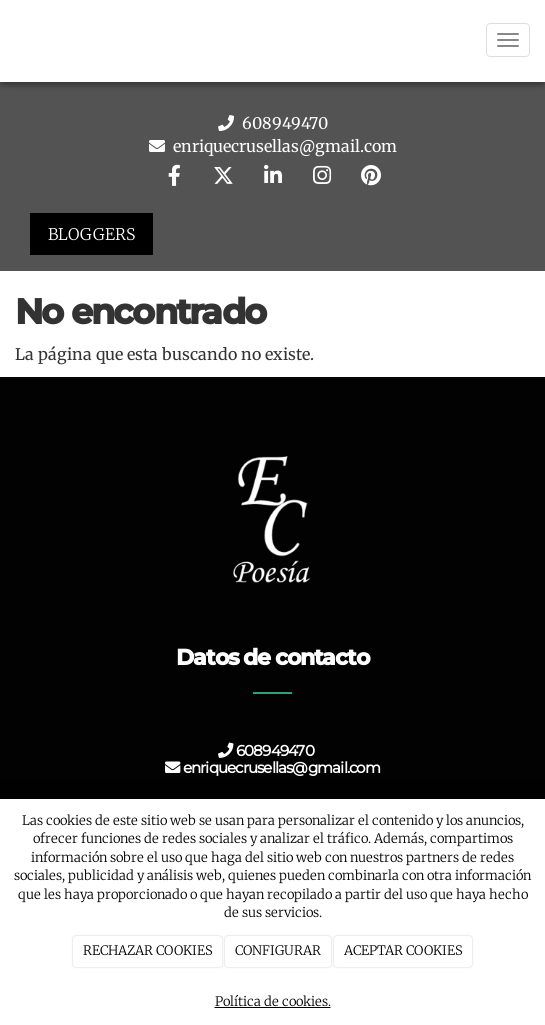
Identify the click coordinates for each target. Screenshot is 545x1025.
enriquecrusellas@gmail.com (283, 146)
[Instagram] (322, 177)
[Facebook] (174, 177)
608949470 (283, 123)
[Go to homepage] (10, 40)
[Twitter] (223, 177)
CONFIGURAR (278, 950)
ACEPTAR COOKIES (403, 950)
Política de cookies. (273, 1001)
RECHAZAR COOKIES (148, 950)
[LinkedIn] (273, 177)
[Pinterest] (371, 177)
